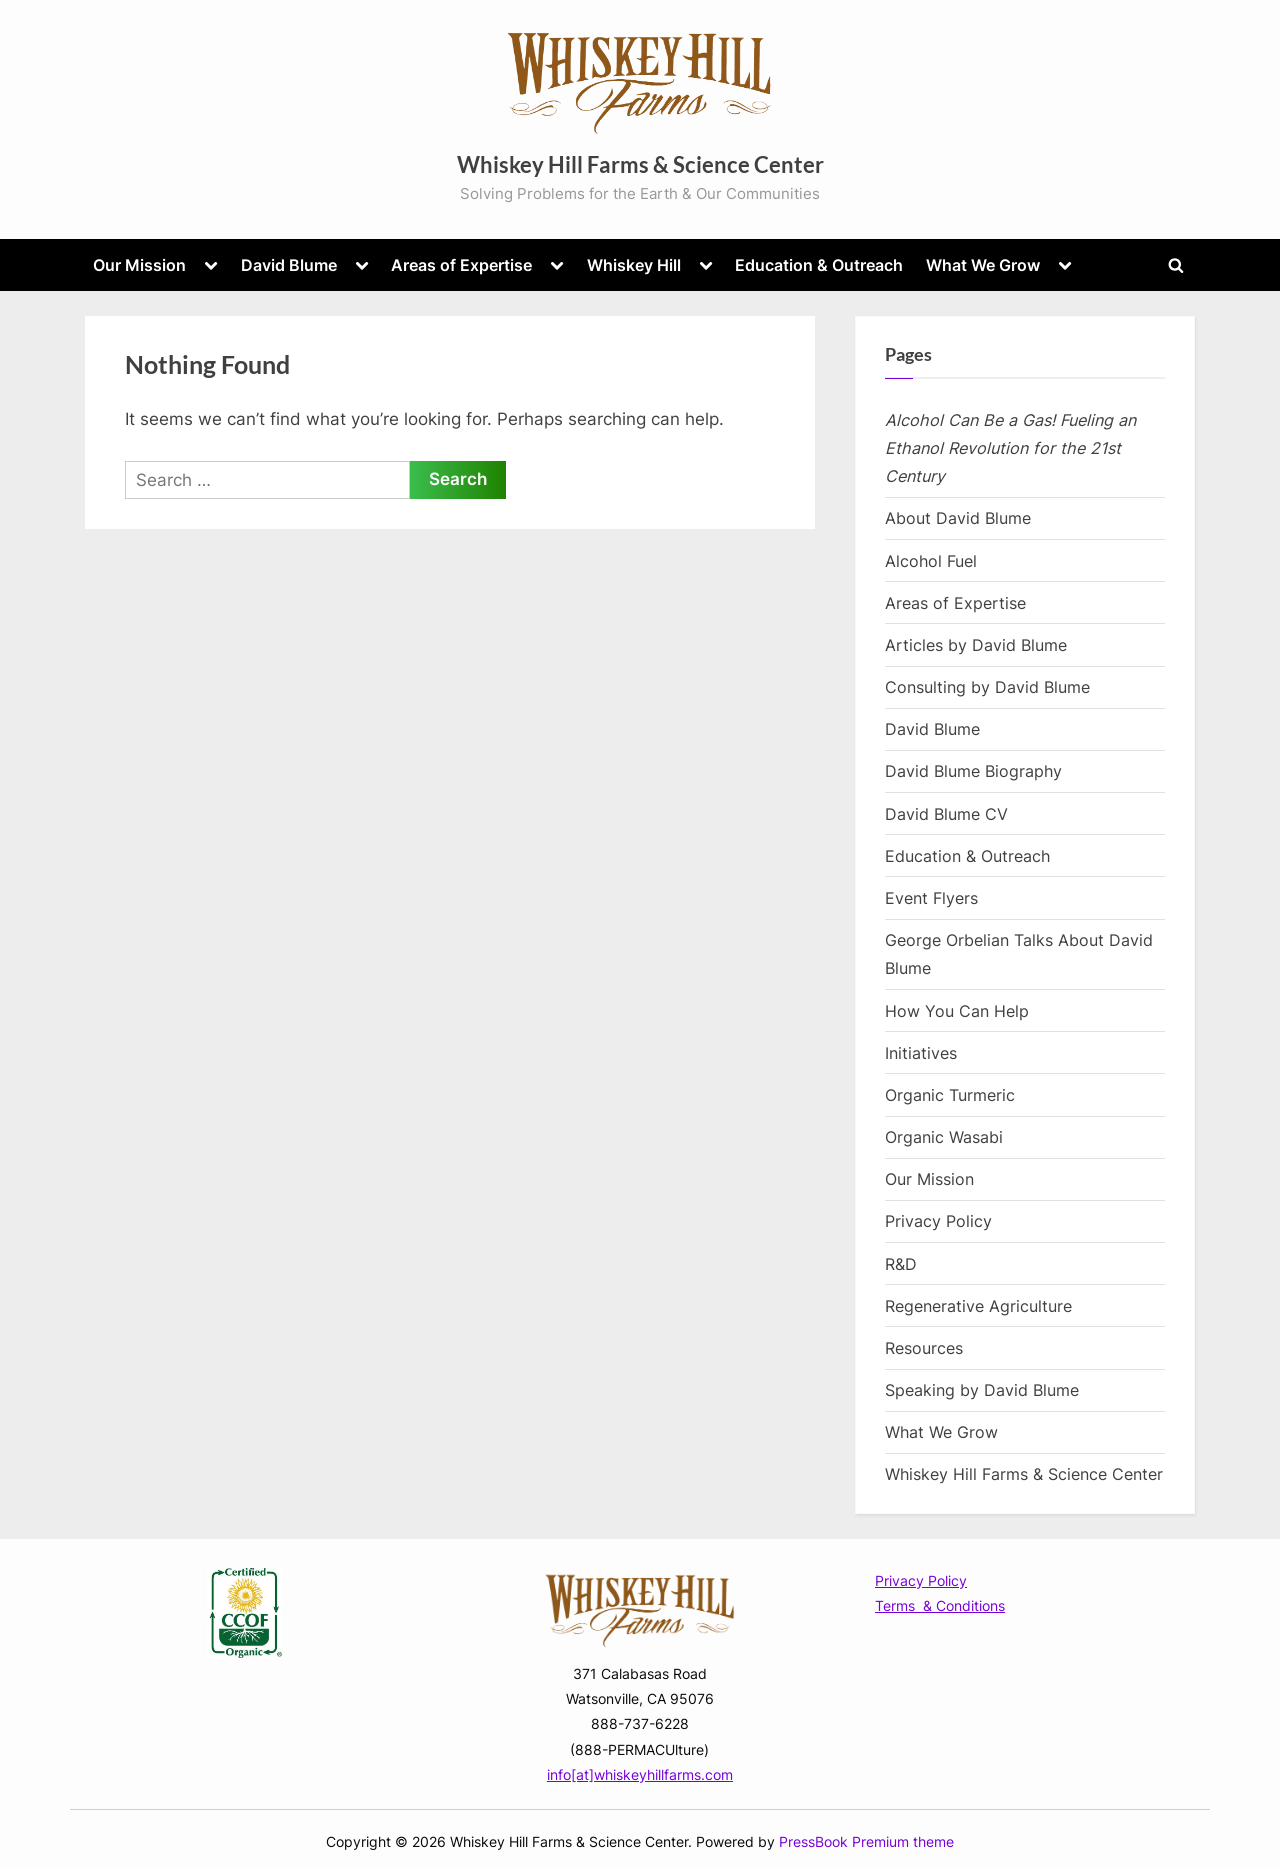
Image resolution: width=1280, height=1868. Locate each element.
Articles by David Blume (976, 645)
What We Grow (983, 265)
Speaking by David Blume (982, 1390)
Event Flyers (931, 898)
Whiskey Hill (634, 265)
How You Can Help (957, 1011)
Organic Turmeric (950, 1095)
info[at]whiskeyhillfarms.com (640, 1774)
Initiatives (921, 1053)
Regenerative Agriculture (978, 1306)
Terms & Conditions (940, 1605)
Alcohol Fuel (931, 561)
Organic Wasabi (944, 1137)
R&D (901, 1264)
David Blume (289, 265)
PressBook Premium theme (866, 1842)
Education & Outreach (819, 265)
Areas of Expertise (461, 265)
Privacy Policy (938, 1221)
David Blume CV (946, 814)
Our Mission (139, 265)
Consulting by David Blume (987, 687)
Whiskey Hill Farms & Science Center (640, 164)
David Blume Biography (973, 771)
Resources (924, 1348)
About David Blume (958, 518)
